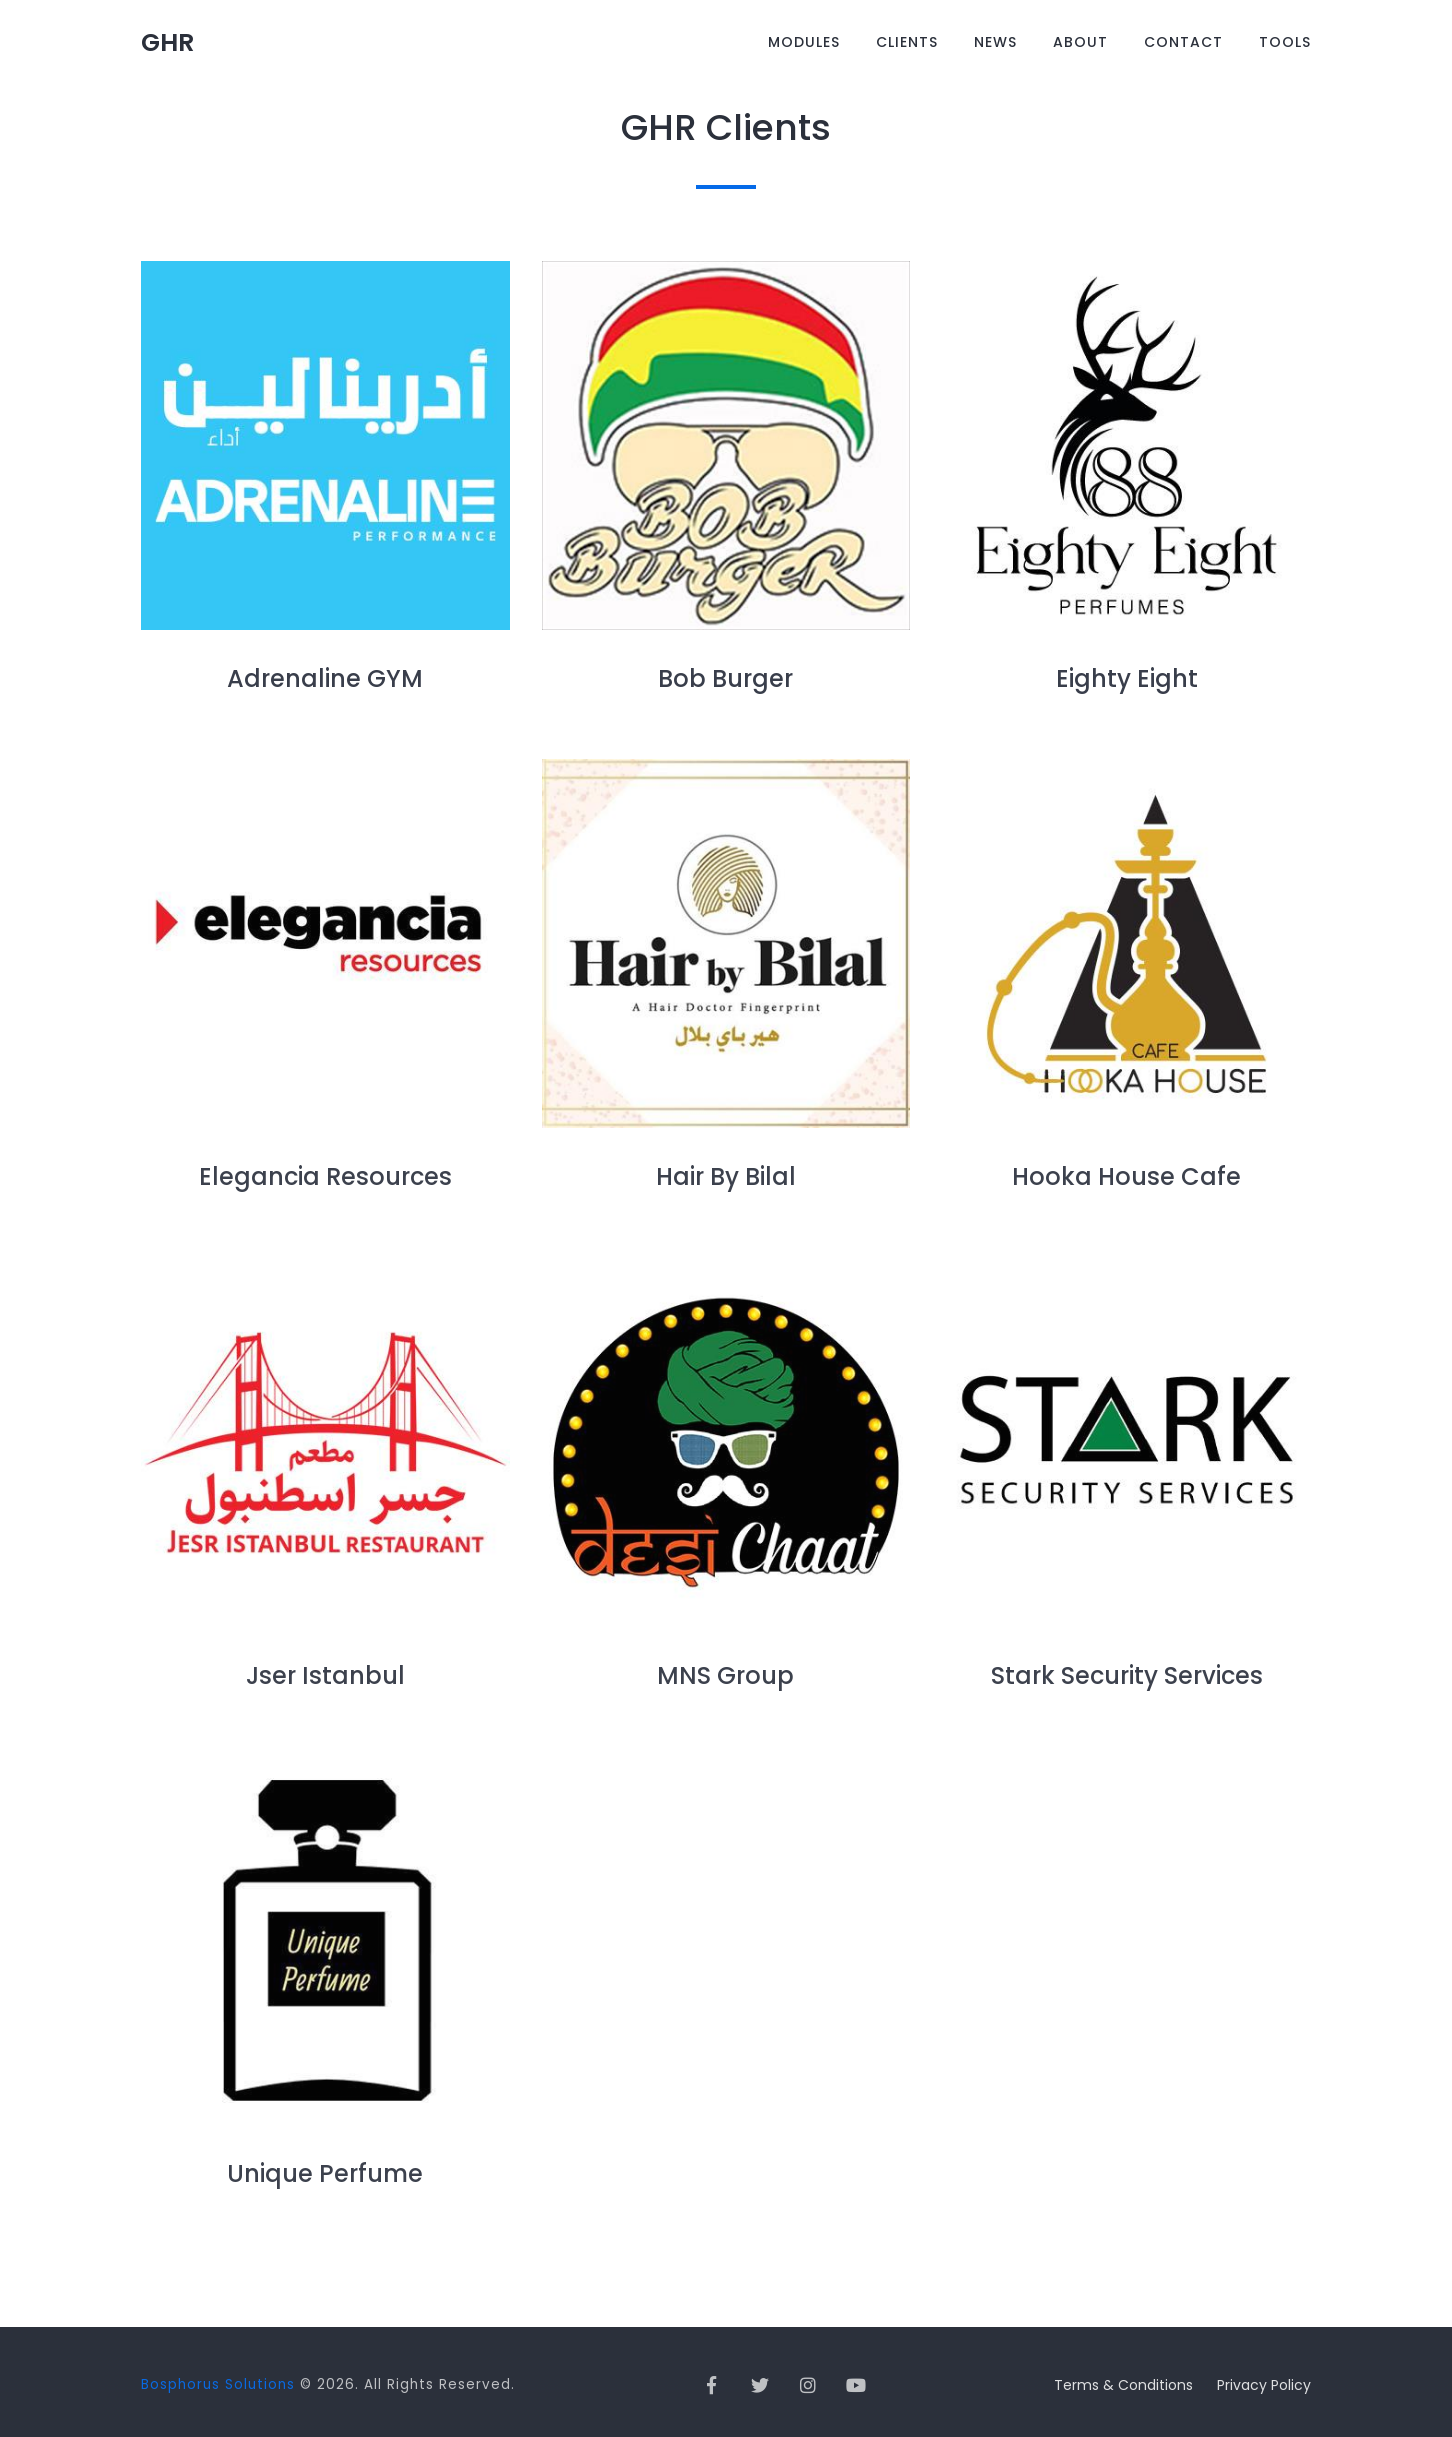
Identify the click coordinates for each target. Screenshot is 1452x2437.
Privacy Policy (1264, 2385)
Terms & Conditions (1123, 2385)
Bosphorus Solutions (218, 2384)
